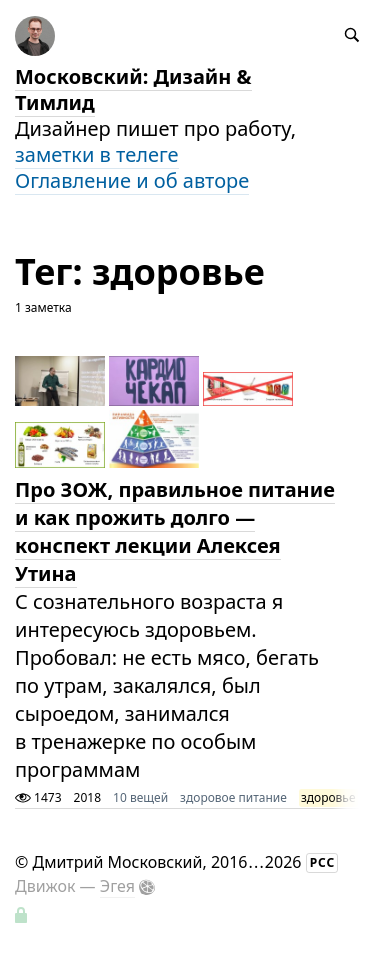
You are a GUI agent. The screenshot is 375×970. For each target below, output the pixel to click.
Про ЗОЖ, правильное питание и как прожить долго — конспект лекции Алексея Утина (175, 531)
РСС (323, 862)
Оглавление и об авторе (132, 180)
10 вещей (140, 797)
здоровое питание (233, 797)
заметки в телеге (97, 154)
